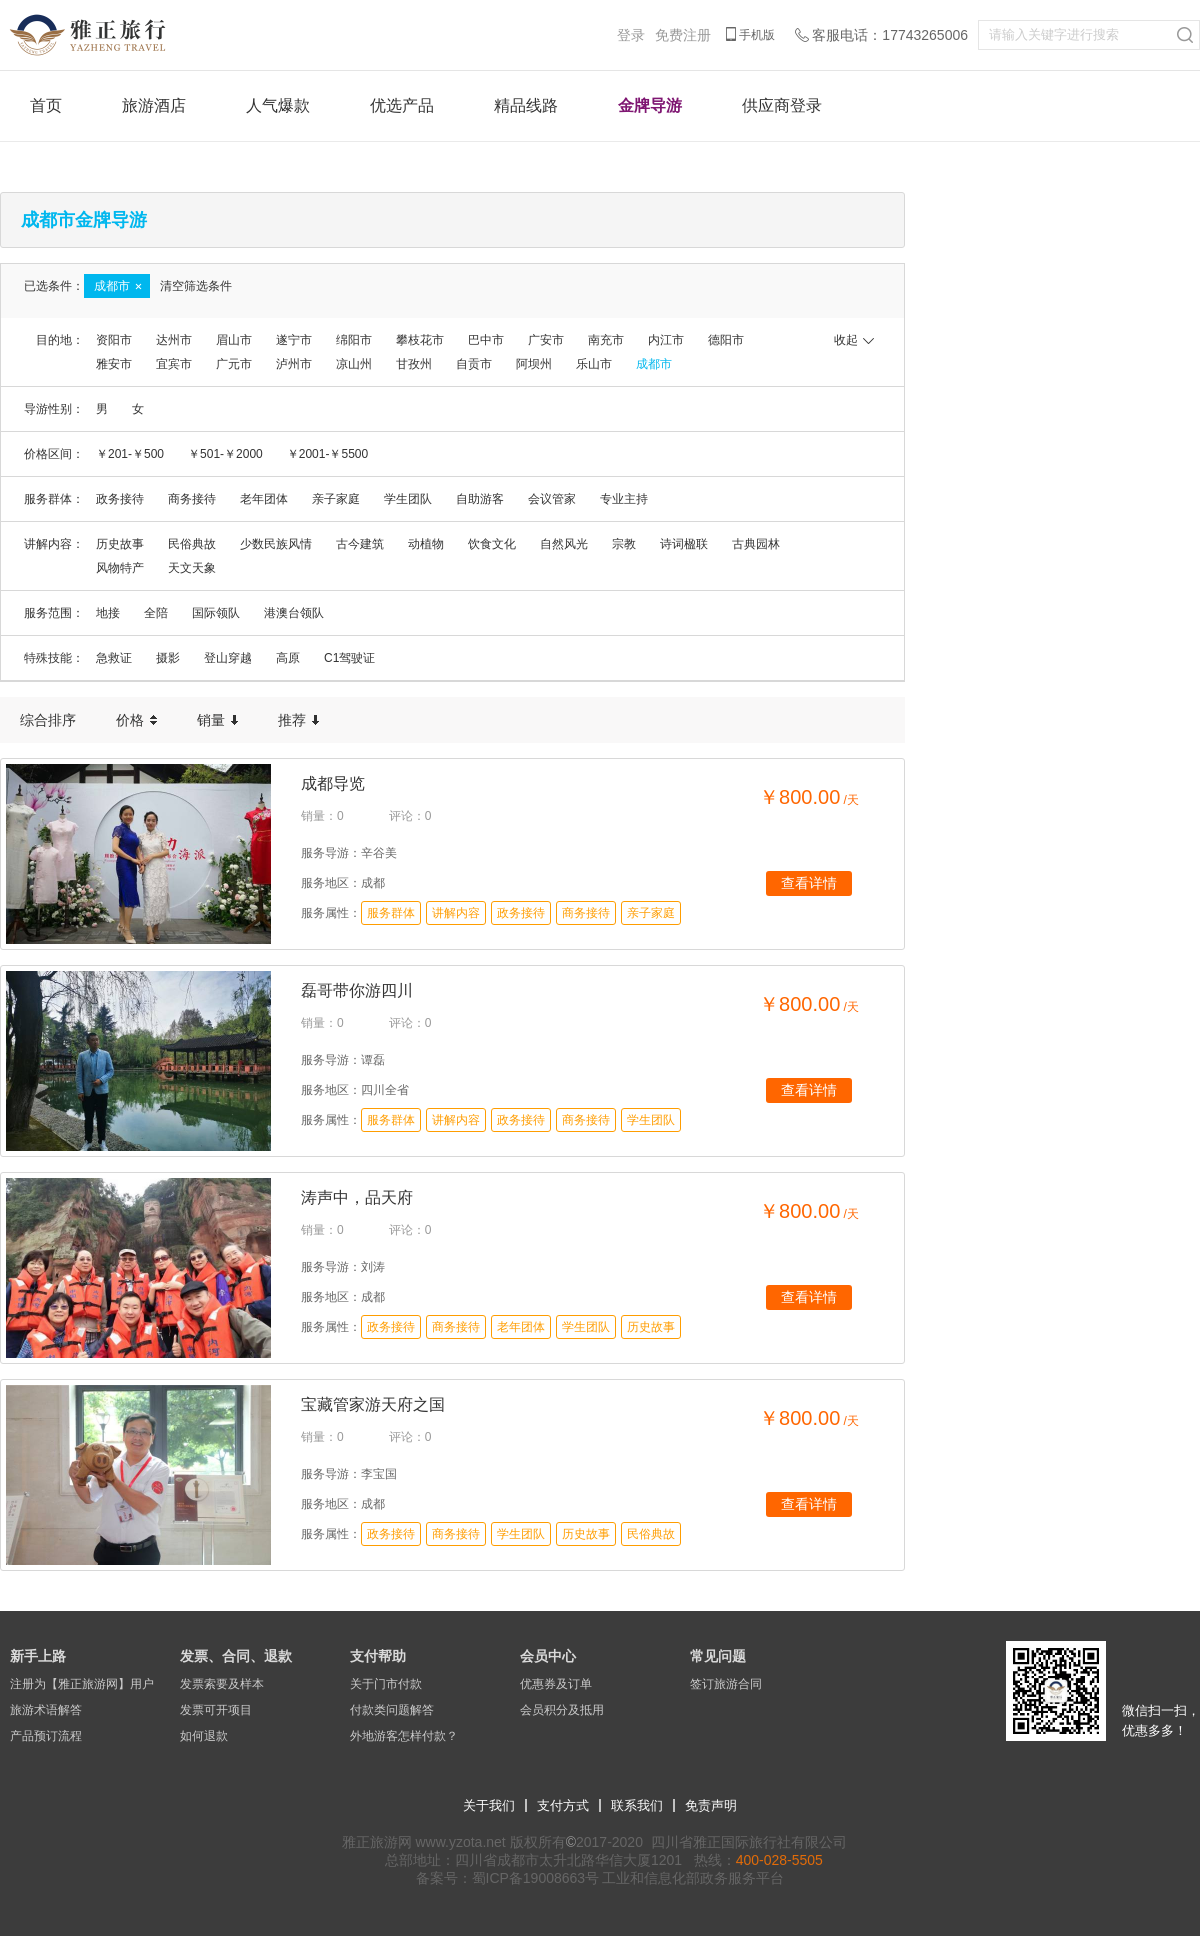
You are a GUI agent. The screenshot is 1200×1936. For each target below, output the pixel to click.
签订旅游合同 (726, 1684)
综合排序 (48, 720)
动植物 (426, 544)
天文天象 (192, 568)
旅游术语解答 (46, 1710)
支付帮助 (378, 1656)
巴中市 (486, 340)
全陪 (156, 613)
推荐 (298, 720)
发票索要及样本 (222, 1684)
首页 (46, 105)
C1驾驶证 (349, 658)
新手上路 (38, 1656)
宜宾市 (174, 364)
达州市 (174, 340)
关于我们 (489, 1805)
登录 (631, 35)
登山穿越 (228, 658)
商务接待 (192, 499)
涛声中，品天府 (357, 1197)
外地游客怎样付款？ (404, 1736)
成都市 (654, 364)
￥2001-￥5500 (327, 454)
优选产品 (402, 105)
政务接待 (120, 499)
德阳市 (726, 340)
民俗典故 (192, 544)
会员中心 (548, 1656)
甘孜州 (414, 364)
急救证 (114, 658)
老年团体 (264, 499)
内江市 (666, 340)
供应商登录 (782, 105)
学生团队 (408, 499)
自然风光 (564, 544)
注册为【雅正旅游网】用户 (82, 1684)
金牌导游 (650, 105)
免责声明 (711, 1805)
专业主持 (624, 499)
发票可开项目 (216, 1710)
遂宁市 (294, 340)
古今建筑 (360, 544)
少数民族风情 (276, 544)
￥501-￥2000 (225, 454)
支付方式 (563, 1805)
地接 (108, 613)
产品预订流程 (46, 1736)
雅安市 (114, 364)
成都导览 (333, 783)
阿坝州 (534, 364)
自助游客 (480, 499)
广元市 (234, 364)
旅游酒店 (154, 105)
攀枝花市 (420, 340)
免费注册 (683, 35)
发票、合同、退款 (236, 1656)
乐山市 (594, 364)
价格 (136, 720)
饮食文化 (492, 544)
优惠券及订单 (556, 1684)
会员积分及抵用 (562, 1710)
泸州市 (294, 364)
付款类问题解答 (392, 1710)
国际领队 (216, 613)
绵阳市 (354, 340)
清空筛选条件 (196, 286)
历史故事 (120, 544)
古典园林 (756, 544)
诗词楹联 (684, 544)
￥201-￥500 (130, 454)
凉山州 (354, 364)
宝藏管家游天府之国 (373, 1404)
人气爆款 (278, 105)
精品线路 (526, 105)
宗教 (624, 544)
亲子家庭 (336, 499)
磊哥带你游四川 (357, 990)
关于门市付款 (386, 1684)
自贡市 (474, 364)
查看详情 (809, 883)
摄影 (168, 658)
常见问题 (718, 1656)
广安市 (546, 340)
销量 (217, 720)
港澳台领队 (294, 613)
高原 (288, 658)
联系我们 (637, 1805)
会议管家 (552, 499)
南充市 (606, 340)
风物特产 (120, 568)
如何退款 (204, 1736)
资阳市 (114, 340)
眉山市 (234, 340)
